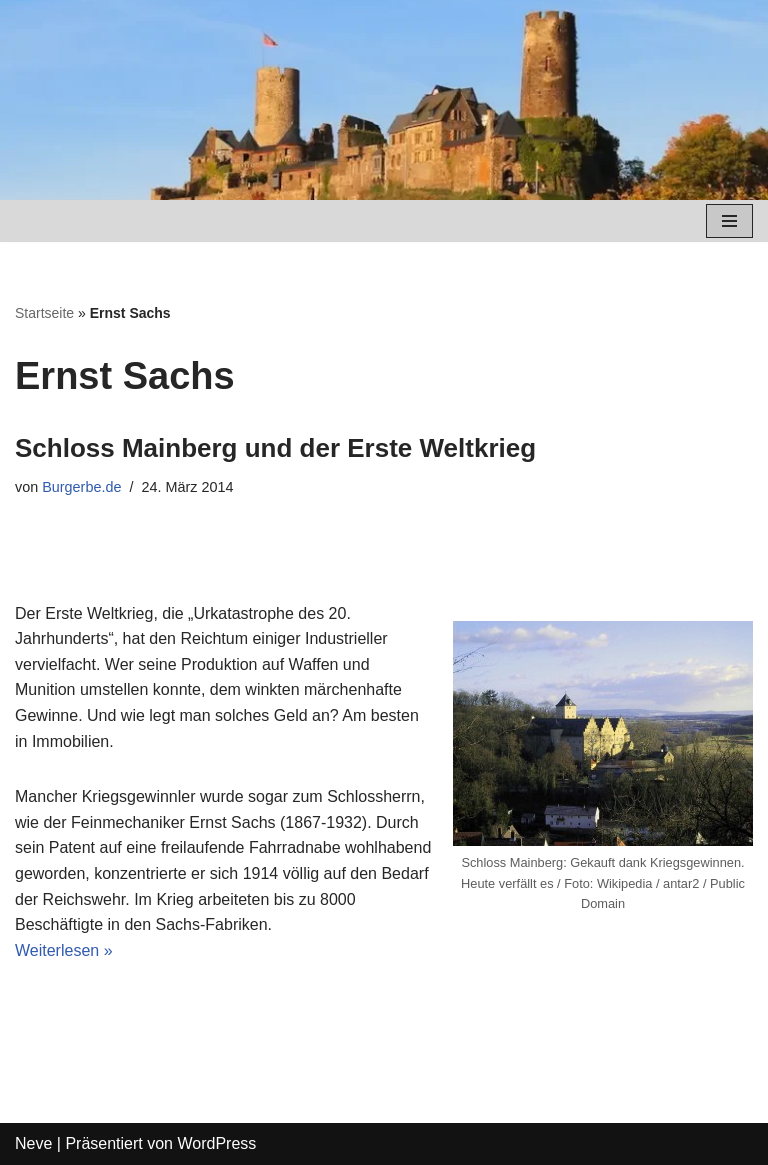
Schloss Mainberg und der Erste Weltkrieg (275, 448)
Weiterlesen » (64, 950)
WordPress (216, 1143)
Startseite (44, 313)
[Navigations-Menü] (729, 221)
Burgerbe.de (81, 487)
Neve (33, 1143)
